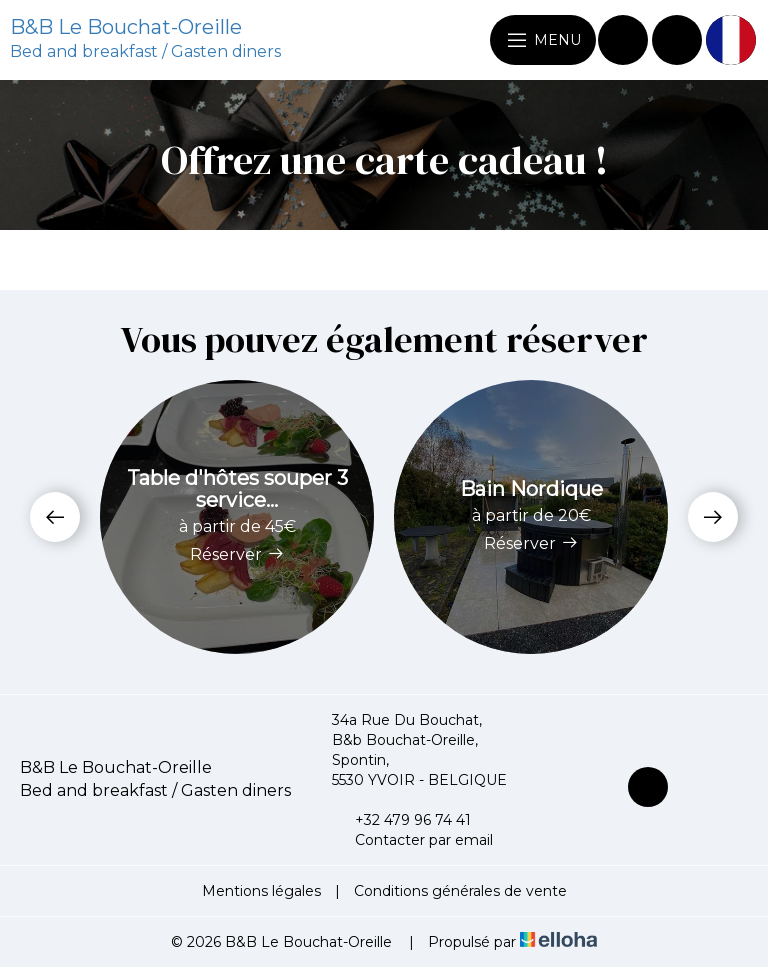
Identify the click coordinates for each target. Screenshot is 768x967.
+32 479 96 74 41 (401, 820)
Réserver (237, 554)
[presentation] (55, 517)
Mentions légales (261, 891)
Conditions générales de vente (460, 891)
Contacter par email (412, 840)
